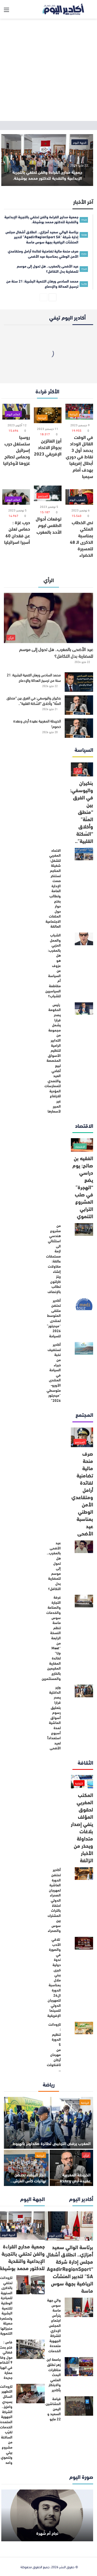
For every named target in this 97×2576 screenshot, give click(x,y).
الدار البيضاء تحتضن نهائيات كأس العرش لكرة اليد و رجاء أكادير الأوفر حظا (28, 2183)
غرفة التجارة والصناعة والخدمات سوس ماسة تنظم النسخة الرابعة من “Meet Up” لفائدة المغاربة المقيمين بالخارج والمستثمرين (51, 1638)
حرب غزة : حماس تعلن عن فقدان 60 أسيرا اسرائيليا (17, 532)
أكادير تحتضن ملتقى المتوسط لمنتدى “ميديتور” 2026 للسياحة (54, 1318)
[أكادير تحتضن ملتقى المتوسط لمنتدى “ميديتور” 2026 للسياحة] (84, 1304)
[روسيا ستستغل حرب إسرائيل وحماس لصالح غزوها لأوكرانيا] (16, 411)
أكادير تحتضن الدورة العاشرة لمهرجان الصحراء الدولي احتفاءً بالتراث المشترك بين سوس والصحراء (54, 1900)
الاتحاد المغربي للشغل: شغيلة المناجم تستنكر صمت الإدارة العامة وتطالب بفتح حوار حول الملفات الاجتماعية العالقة (53, 888)
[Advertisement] (48, 69)
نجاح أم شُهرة (47, 2533)
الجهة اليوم (79, 142)
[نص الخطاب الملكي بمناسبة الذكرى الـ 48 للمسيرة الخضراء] (79, 497)
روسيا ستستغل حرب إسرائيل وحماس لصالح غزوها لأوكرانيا (16, 449)
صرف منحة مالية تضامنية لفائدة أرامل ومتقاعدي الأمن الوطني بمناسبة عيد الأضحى (82, 1493)
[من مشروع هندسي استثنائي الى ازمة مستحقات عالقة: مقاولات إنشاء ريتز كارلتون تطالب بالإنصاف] (84, 1229)
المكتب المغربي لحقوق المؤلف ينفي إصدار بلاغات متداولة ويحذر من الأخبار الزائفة (82, 1827)
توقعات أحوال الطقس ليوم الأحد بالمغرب (49, 525)
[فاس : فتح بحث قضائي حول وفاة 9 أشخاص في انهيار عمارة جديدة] (30, 2349)
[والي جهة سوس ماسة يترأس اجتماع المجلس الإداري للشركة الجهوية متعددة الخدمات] (79, 2307)
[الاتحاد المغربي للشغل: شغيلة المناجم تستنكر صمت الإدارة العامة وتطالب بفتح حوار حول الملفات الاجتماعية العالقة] (84, 854)
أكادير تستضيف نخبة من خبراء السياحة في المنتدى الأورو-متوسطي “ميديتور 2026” (54, 1372)
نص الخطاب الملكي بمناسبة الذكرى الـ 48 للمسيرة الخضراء (81, 538)
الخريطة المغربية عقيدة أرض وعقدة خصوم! (37, 724)
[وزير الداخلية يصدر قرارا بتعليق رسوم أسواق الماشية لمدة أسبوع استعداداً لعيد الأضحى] (84, 1691)
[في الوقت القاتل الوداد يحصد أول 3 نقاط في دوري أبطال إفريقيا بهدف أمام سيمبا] (79, 411)
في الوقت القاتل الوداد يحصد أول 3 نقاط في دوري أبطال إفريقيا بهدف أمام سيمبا (79, 456)
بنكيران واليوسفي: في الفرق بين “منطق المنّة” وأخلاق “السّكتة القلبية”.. (33, 700)
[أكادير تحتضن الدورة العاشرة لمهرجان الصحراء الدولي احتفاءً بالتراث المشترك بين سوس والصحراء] (84, 1873)
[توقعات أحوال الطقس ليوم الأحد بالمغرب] (48, 493)
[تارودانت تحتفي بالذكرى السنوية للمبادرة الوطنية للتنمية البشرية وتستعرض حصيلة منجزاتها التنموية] (30, 2284)
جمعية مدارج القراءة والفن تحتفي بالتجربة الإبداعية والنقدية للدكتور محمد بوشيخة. (47, 174)
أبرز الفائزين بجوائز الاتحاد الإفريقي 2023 (48, 447)
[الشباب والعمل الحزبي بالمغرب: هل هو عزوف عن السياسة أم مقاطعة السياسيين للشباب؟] (84, 939)
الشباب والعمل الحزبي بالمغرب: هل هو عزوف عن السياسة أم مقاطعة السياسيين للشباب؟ (53, 965)
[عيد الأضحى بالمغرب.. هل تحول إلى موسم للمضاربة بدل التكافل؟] (48, 618)
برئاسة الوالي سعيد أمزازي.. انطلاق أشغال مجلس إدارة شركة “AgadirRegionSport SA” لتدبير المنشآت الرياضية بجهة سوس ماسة (69, 2268)
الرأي (86, 2155)
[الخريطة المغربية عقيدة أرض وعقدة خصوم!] (79, 728)
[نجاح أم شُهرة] (47, 2515)
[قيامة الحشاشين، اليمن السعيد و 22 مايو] (79, 2406)
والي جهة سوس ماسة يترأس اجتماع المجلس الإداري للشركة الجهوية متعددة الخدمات (54, 2325)
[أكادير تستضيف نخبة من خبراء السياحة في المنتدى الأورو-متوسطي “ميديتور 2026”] (84, 1348)
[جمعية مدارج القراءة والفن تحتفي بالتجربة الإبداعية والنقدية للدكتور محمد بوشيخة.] (47, 160)
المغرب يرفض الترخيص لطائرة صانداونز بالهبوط (51, 2143)
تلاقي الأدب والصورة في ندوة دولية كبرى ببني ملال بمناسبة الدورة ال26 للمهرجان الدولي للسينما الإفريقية (54, 1977)
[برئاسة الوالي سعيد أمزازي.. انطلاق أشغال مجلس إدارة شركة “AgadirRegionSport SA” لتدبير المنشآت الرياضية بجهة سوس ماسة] (69, 2226)
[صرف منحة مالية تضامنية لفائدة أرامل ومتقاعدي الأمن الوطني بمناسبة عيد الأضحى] (82, 1437)
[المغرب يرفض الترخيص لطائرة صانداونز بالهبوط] (48, 2123)
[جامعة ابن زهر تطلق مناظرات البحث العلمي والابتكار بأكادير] (79, 2366)
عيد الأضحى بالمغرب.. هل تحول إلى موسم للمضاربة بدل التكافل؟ (56, 652)
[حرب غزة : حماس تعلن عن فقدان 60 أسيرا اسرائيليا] (16, 497)
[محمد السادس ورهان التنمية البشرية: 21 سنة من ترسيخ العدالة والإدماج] (79, 682)
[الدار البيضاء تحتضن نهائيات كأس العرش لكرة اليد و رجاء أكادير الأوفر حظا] (26, 2168)
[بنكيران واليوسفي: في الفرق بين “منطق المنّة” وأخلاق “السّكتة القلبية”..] (79, 705)
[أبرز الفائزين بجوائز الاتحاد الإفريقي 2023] (48, 415)
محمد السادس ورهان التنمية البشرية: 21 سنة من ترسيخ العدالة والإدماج (34, 677)
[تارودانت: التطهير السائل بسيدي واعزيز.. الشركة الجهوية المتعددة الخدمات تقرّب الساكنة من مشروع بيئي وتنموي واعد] (30, 2393)
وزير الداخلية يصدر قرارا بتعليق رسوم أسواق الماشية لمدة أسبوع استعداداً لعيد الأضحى (54, 1717)
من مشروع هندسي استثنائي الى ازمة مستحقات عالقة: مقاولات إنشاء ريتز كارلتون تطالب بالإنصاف (53, 1258)
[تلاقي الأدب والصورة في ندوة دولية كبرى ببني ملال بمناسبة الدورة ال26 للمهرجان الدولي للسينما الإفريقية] (84, 1943)
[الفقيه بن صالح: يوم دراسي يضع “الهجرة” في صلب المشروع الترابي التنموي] (82, 1145)
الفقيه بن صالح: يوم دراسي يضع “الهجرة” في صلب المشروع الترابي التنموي (82, 1187)
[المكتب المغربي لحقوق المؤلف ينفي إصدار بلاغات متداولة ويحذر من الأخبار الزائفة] (82, 1781)
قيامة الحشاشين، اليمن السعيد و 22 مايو (53, 2408)
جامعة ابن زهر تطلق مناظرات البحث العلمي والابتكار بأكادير (54, 2374)
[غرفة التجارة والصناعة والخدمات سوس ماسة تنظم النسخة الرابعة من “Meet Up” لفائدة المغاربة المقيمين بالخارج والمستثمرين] (84, 1601)
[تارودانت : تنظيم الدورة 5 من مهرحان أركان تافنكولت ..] (84, 2028)
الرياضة (85, 2102)
